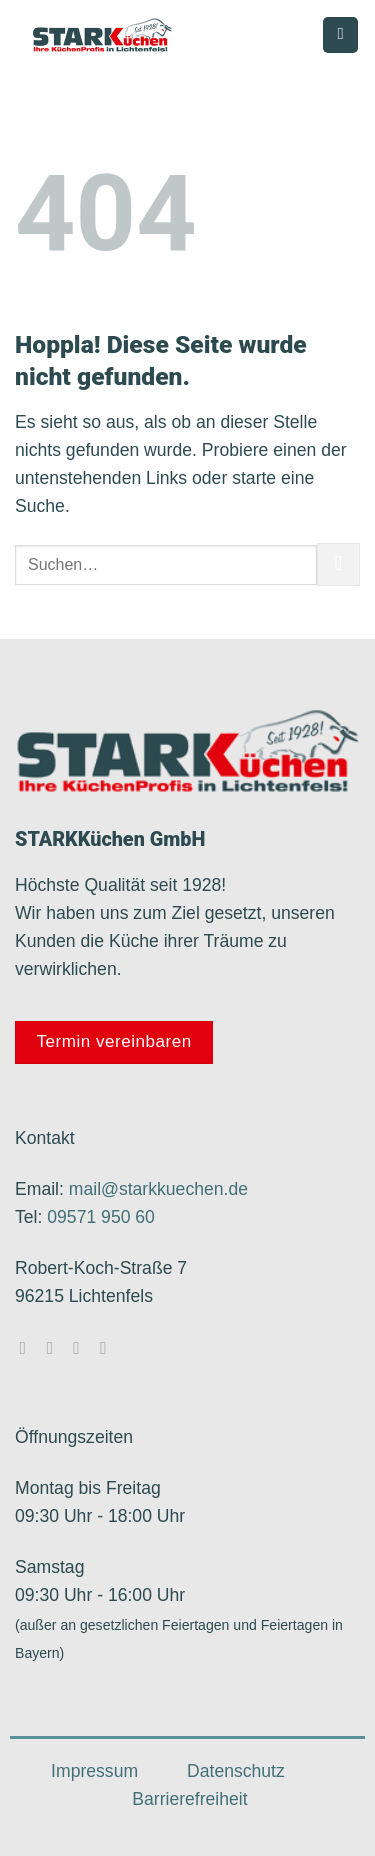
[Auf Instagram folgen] (55, 1348)
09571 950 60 (101, 1217)
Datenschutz (236, 1771)
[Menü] (340, 35)
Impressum (94, 1771)
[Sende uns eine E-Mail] (82, 1348)
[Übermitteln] (338, 564)
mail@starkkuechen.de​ (158, 1189)
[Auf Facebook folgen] (28, 1348)
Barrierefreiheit (189, 1799)
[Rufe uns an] (109, 1348)
